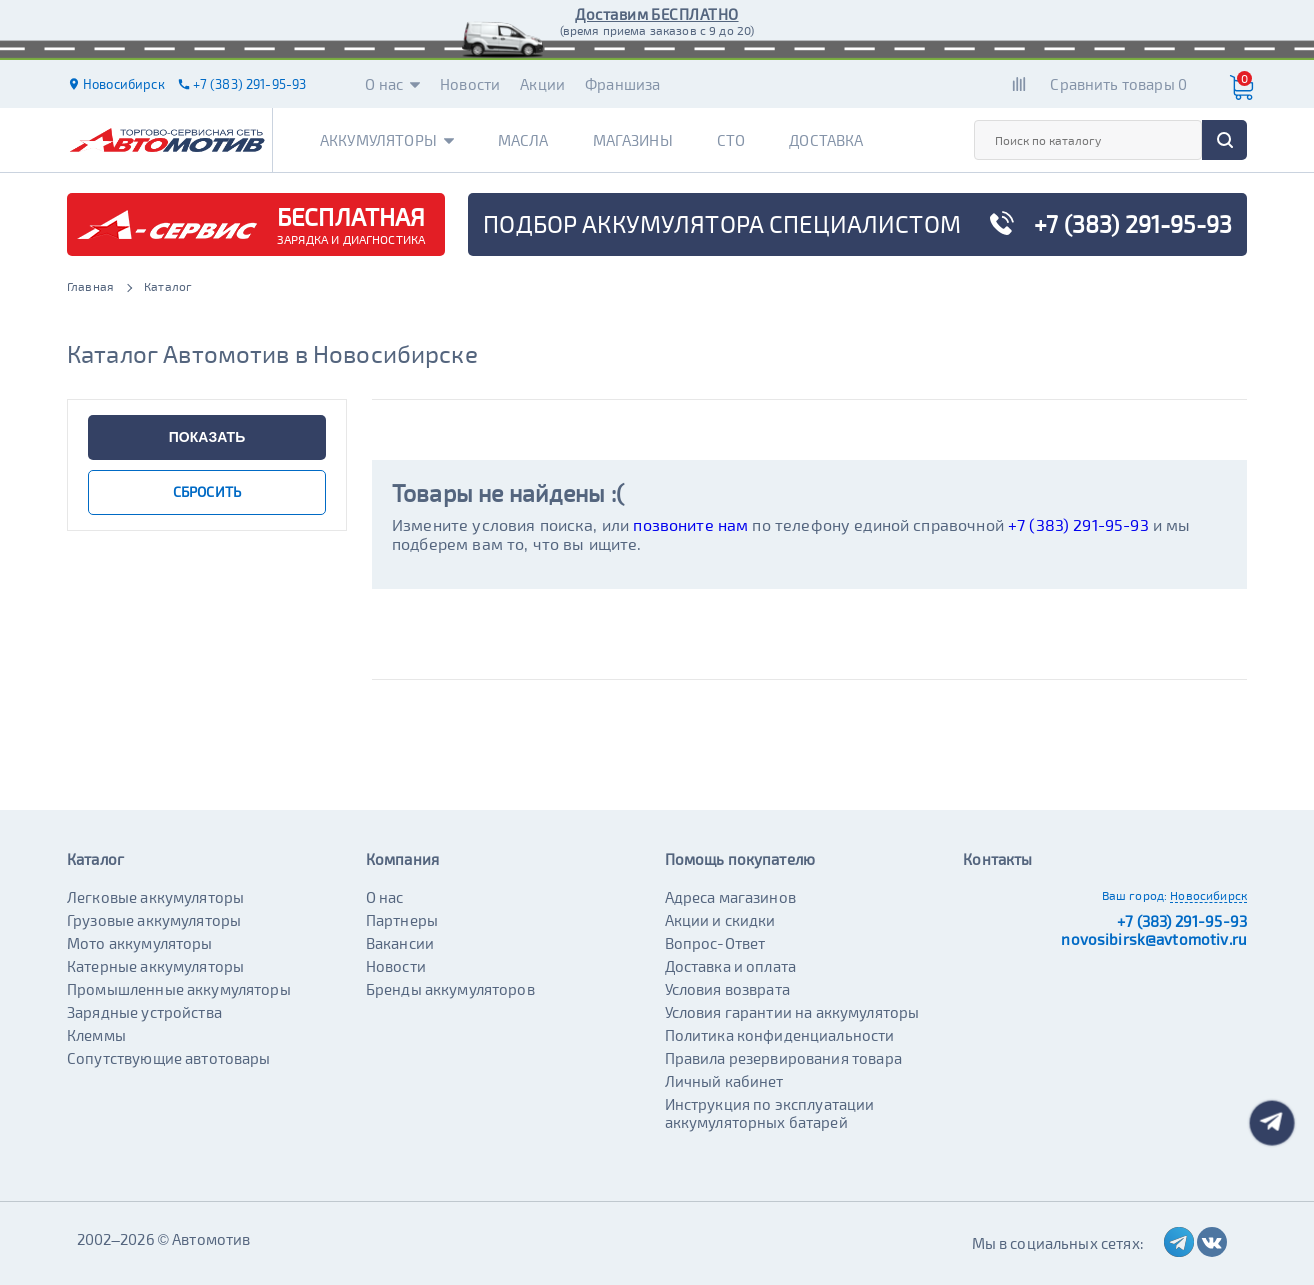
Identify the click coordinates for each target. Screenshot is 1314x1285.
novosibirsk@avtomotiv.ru (1154, 939)
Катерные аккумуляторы (155, 966)
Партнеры (402, 920)
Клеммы (96, 1035)
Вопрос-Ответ (715, 943)
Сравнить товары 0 (1118, 84)
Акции (542, 84)
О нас (392, 84)
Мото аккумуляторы (140, 943)
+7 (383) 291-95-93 (1078, 524)
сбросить (207, 491)
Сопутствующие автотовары (169, 1058)
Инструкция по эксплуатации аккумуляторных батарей (770, 1113)
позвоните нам (690, 524)
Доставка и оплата (731, 966)
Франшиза (622, 84)
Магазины (633, 140)
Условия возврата (727, 989)
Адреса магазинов (730, 897)
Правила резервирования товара (783, 1058)
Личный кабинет (724, 1081)
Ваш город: (1135, 895)
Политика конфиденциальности (780, 1035)
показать (207, 437)
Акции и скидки (720, 920)
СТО (731, 140)
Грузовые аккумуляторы (154, 920)
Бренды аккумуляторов (450, 989)
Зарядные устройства (144, 1012)
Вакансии (400, 943)
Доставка (826, 140)
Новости (470, 84)
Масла (523, 140)
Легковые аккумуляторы (155, 897)
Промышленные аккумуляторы (179, 989)
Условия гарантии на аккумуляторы (792, 1012)
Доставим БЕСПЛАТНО (656, 14)
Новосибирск (1208, 895)
